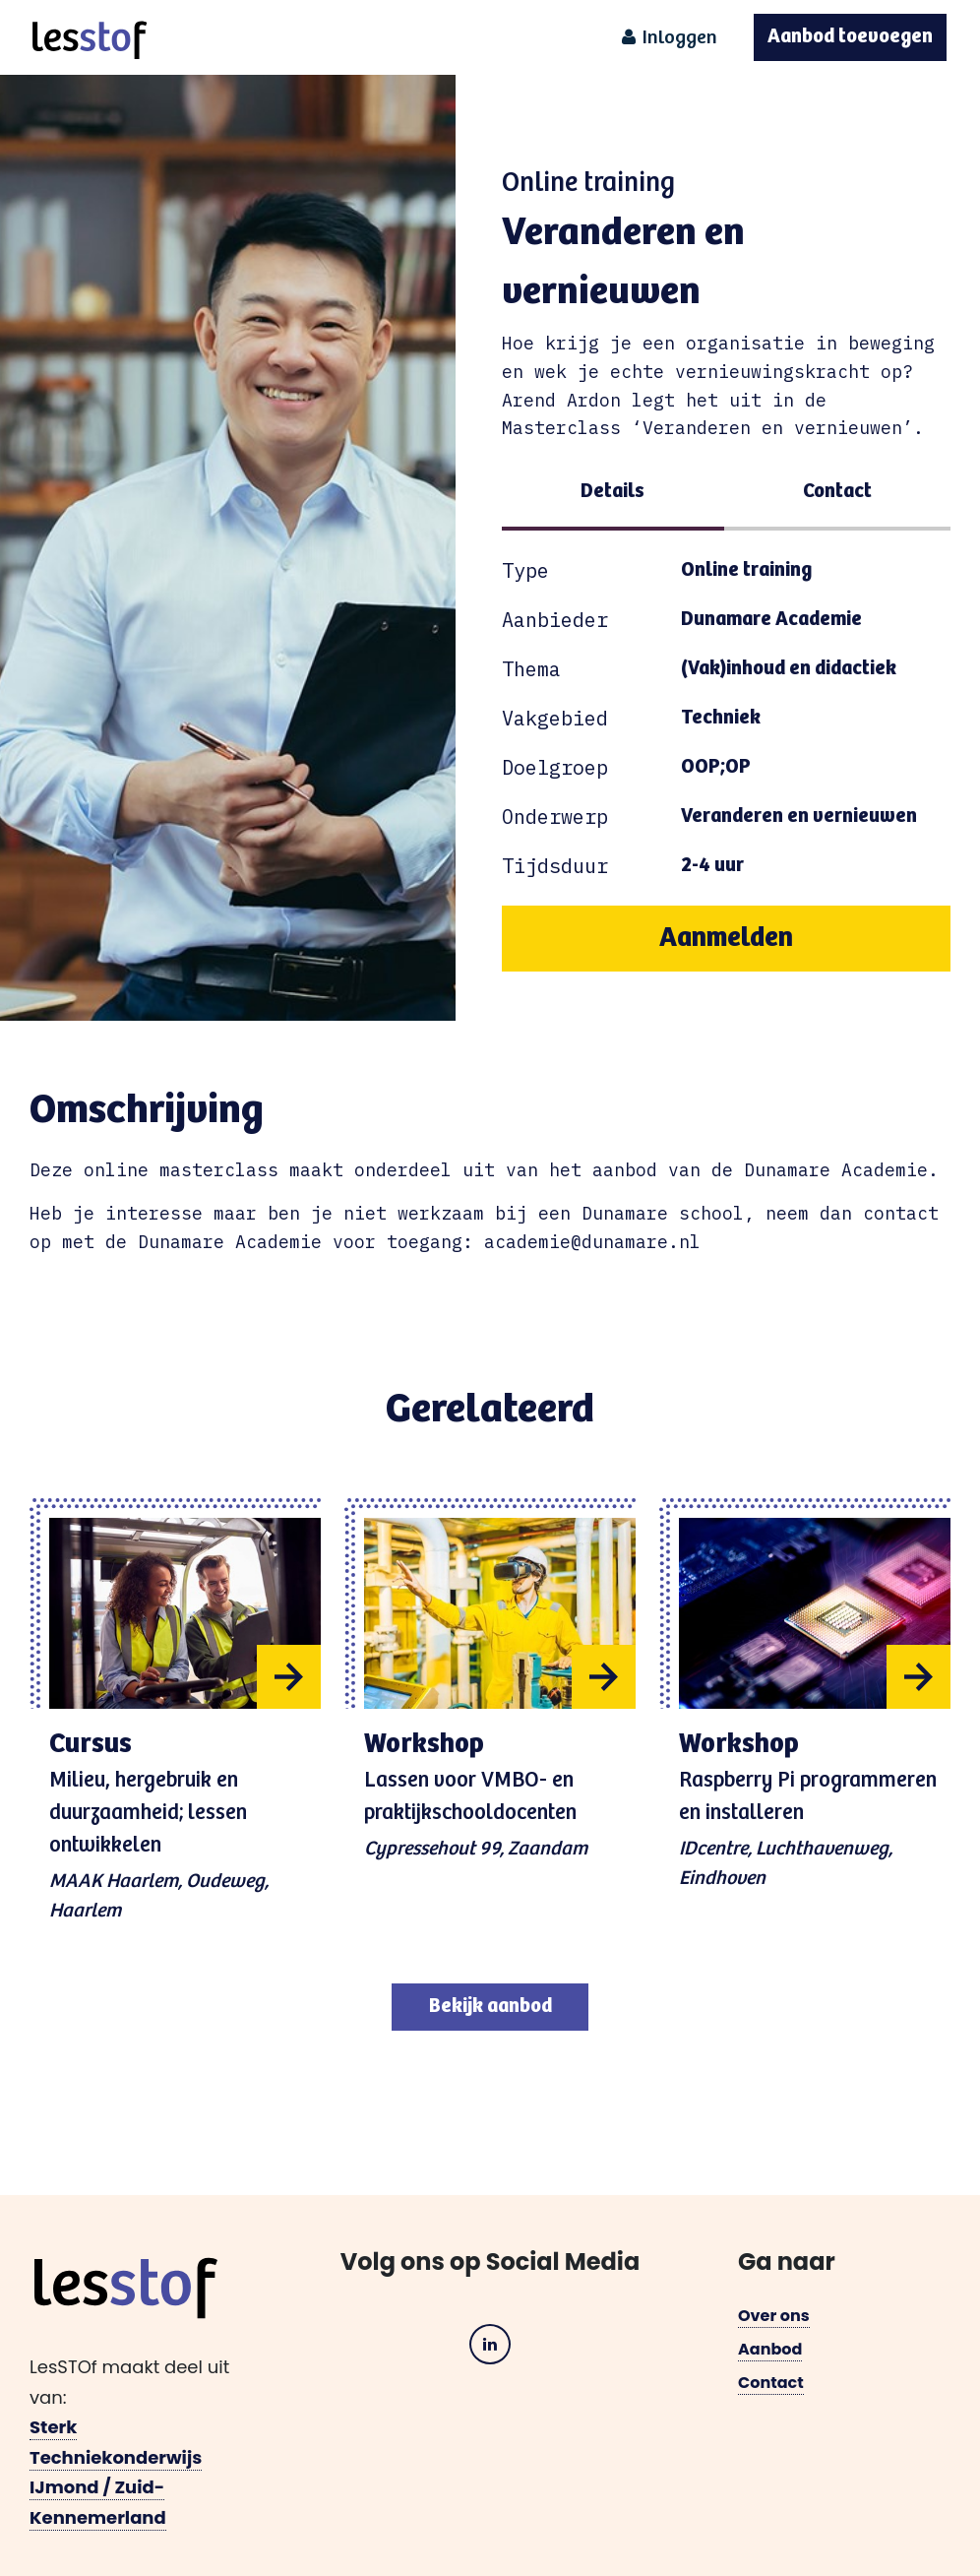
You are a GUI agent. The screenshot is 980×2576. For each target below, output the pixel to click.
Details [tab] (612, 491)
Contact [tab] (837, 491)
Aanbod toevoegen (850, 37)
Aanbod (770, 2349)
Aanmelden (726, 938)
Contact (771, 2382)
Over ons (774, 2315)
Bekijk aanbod (490, 2006)
